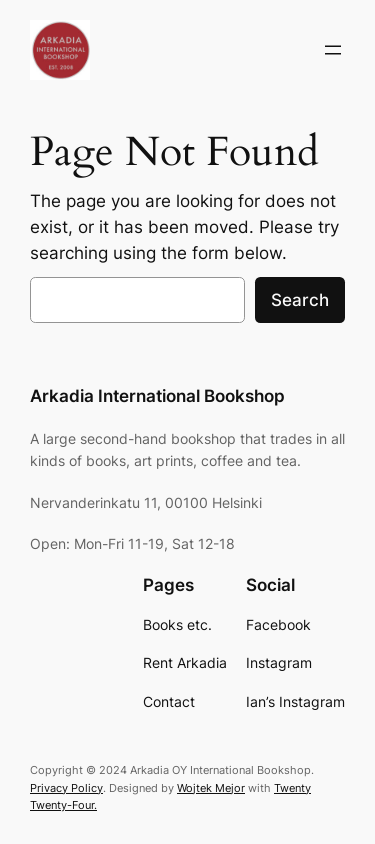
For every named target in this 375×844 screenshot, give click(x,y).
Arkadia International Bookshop (157, 396)
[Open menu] (333, 50)
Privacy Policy (66, 788)
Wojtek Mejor (211, 788)
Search (300, 300)
